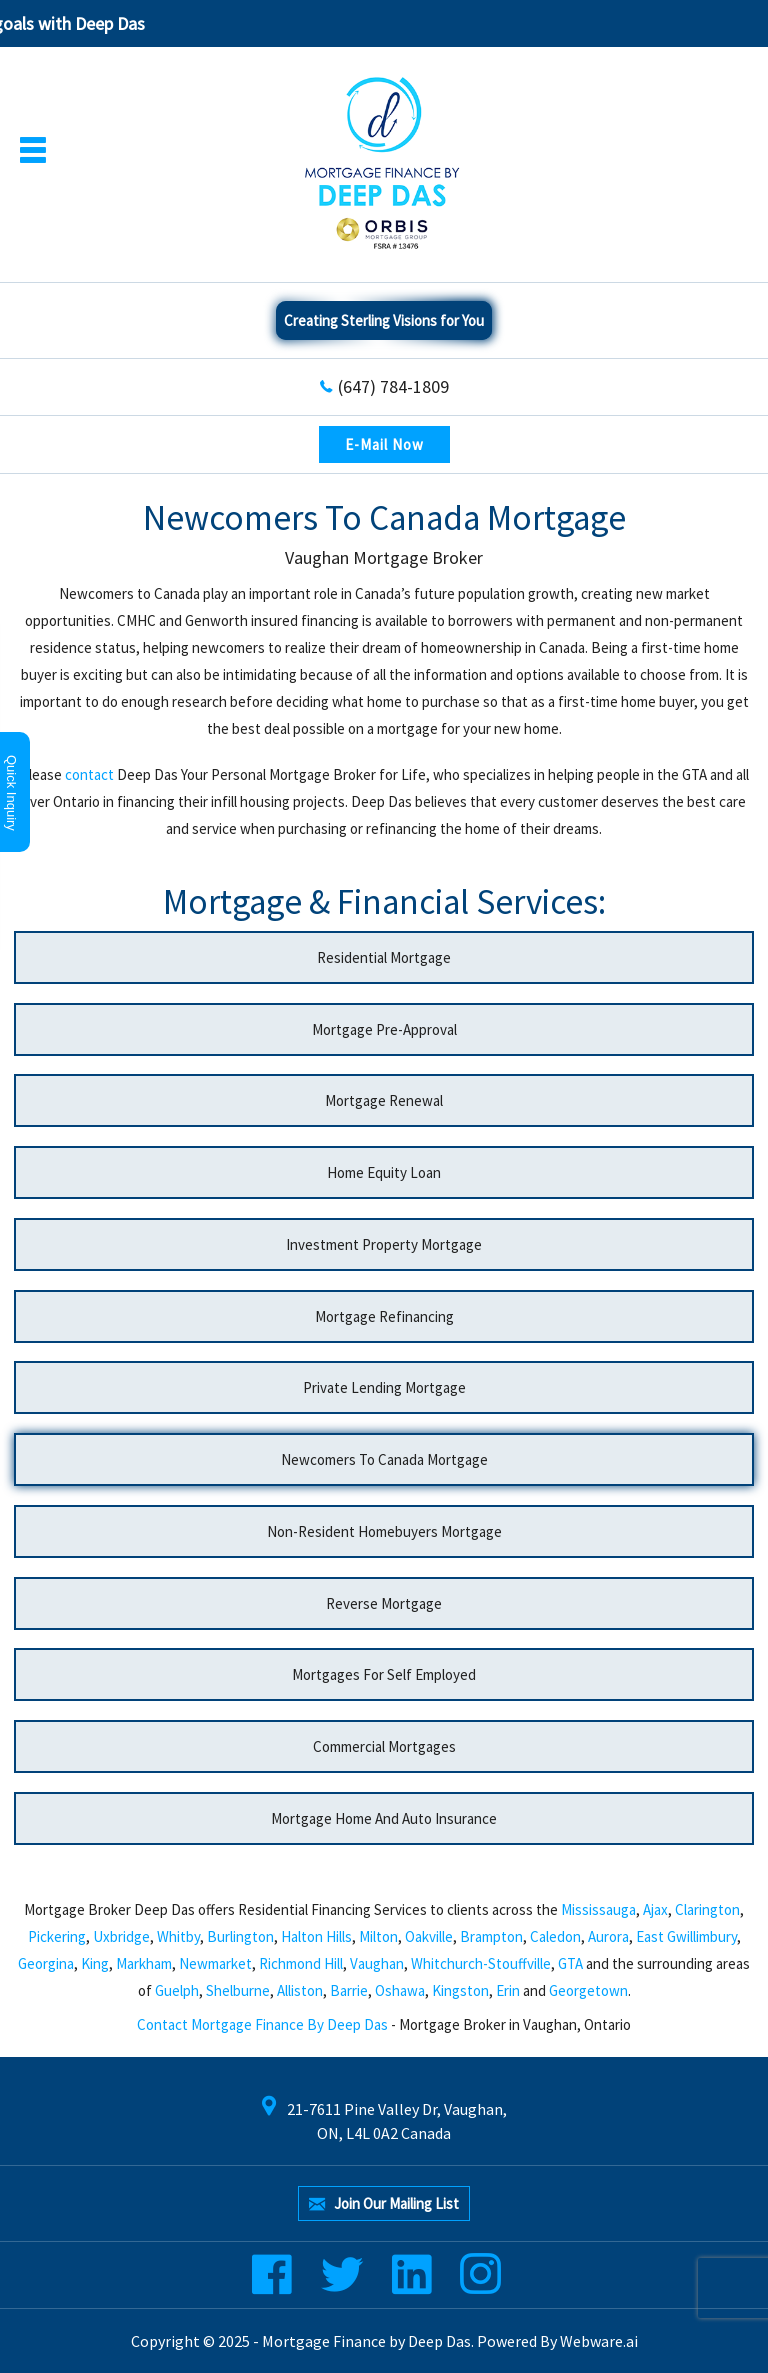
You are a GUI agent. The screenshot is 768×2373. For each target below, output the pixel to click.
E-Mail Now (384, 444)
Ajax (655, 1909)
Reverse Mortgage (384, 1603)
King (95, 1963)
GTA (570, 1963)
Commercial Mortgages (384, 1746)
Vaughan (377, 1963)
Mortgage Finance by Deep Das (366, 2341)
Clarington (707, 1909)
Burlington (240, 1936)
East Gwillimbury (686, 1936)
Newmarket (215, 1963)
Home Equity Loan (384, 1172)
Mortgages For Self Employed (384, 1674)
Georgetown (588, 1990)
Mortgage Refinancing (384, 1316)
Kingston (460, 1990)
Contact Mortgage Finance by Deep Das (262, 2024)
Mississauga (598, 1909)
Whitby (178, 1936)
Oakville (429, 1936)
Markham (144, 1963)
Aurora (608, 1936)
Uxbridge (121, 1936)
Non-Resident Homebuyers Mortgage (384, 1531)
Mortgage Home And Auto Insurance (384, 1818)
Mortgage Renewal (384, 1100)
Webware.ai (599, 2341)
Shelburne (238, 1990)
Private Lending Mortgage (384, 1387)
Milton (378, 1936)
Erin (508, 1990)
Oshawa (400, 1990)
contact (89, 774)
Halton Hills (316, 1936)
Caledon (555, 1936)
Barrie (349, 1990)
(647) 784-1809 (393, 386)
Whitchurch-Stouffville (481, 1963)
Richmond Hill (301, 1963)
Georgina (46, 1963)
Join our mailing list (384, 2204)
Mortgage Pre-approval (384, 1029)
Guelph (177, 1990)
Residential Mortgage (384, 957)
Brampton (491, 1936)
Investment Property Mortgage (384, 1244)
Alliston (300, 1990)
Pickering (57, 1936)
